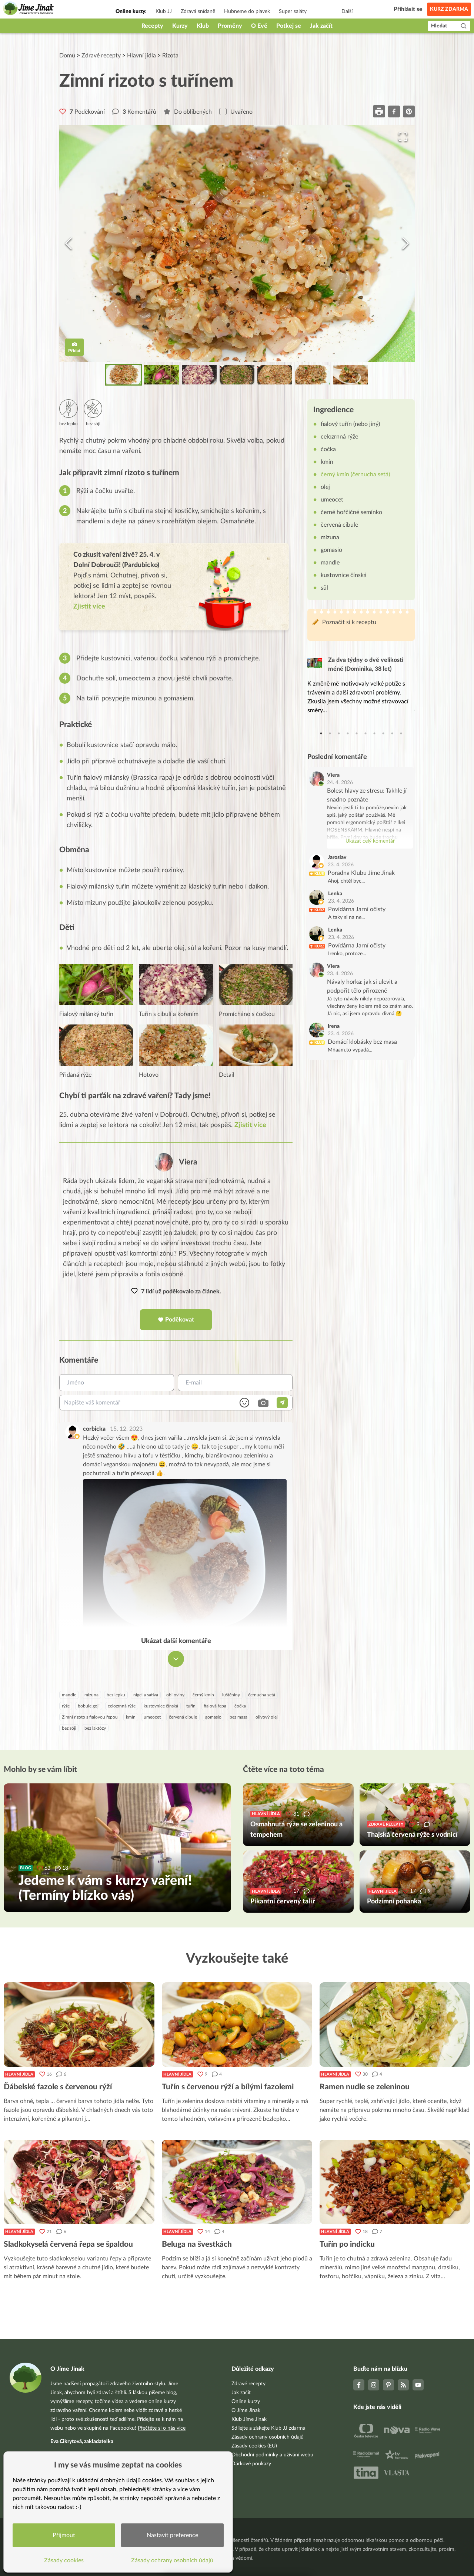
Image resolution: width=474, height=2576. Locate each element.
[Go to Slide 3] (199, 375)
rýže (66, 1706)
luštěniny (231, 1695)
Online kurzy (245, 2401)
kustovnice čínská (161, 1706)
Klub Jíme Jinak (249, 2419)
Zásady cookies (65, 2559)
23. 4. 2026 (341, 865)
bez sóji (69, 1728)
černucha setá (261, 1695)
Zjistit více (250, 1125)
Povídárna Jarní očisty (356, 910)
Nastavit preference (173, 2534)
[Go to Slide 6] (312, 375)
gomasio (213, 1717)
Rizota (170, 56)
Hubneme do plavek (247, 11)
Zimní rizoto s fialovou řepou (90, 1717)
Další (347, 11)
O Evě (259, 26)
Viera (188, 1162)
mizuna (91, 1695)
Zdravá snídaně (198, 11)
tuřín (191, 1706)
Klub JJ (164, 11)
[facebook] (394, 111)
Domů (67, 56)
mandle (69, 1695)
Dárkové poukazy (251, 2463)
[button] (237, 243)
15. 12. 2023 (126, 1429)
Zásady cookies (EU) (254, 2446)
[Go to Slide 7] (350, 375)
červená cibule (183, 1717)
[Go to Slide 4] (237, 375)
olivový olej (267, 1717)
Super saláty (293, 11)
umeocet (152, 1717)
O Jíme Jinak (245, 2410)
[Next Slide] (405, 243)
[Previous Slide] (68, 243)
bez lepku (116, 1695)
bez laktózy (95, 1728)
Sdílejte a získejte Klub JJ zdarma (268, 2428)
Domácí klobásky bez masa (362, 1042)
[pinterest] (409, 111)
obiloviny (175, 1695)
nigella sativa (145, 1695)
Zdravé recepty (101, 56)
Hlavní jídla (141, 56)
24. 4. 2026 (340, 783)
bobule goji (89, 1706)
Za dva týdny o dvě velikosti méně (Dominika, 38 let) (365, 664)
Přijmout (65, 2534)
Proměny (230, 26)
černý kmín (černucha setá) (355, 475)
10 (401, 733)
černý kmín (203, 1695)
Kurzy (180, 26)
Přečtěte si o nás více (162, 2428)
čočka (240, 1706)
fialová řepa (215, 1706)
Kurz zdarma (449, 9)
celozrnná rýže (122, 1706)
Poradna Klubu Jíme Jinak (361, 873)
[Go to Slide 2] (161, 375)
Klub (203, 26)
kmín (131, 1717)
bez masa (238, 1717)
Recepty (152, 26)
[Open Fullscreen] (402, 137)
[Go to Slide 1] (123, 375)
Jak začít (321, 26)
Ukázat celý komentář (370, 841)
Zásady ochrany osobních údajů (267, 2437)
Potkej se (288, 26)
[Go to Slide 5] (274, 375)
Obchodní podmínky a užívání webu (272, 2454)
